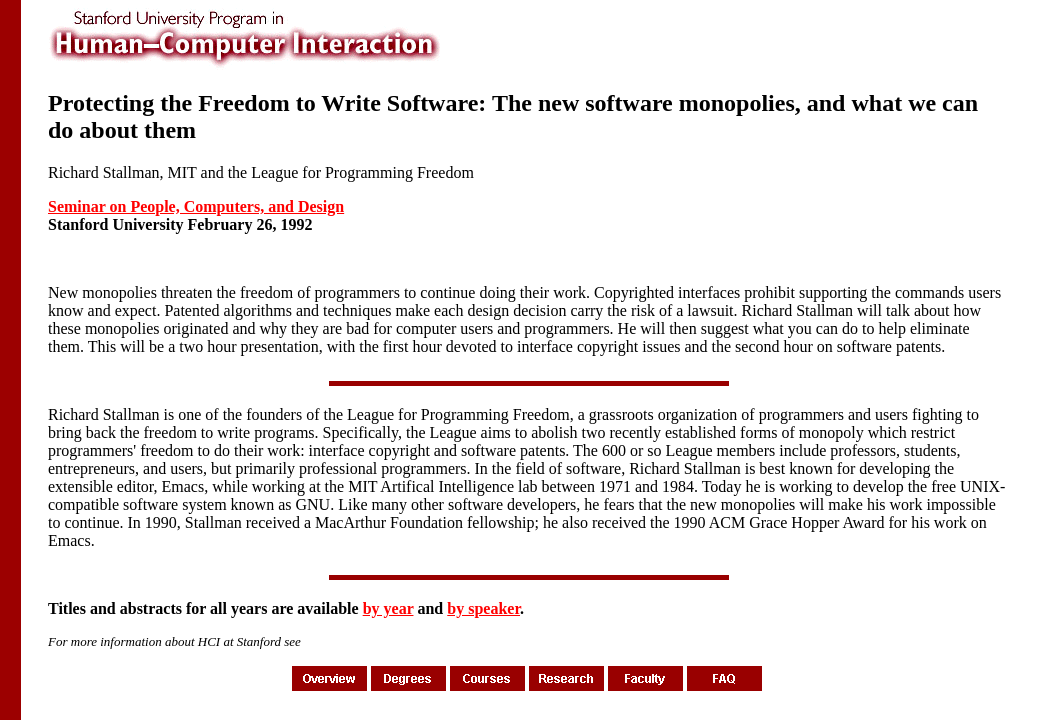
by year (388, 608)
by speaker (483, 608)
